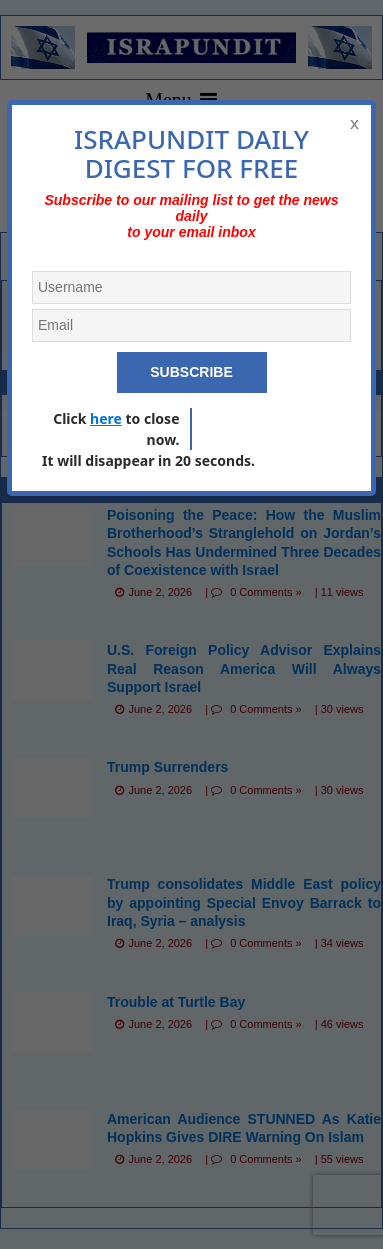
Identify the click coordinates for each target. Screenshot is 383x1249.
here (106, 418)
